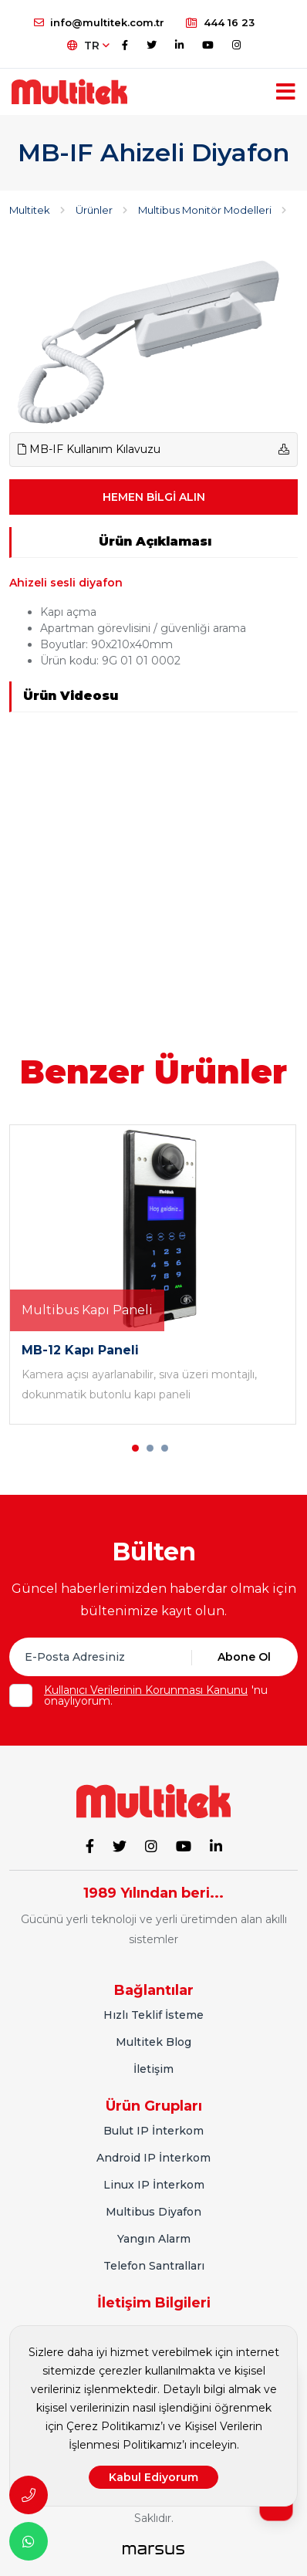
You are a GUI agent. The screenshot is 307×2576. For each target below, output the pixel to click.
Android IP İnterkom (153, 2158)
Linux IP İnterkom (153, 2185)
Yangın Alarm (154, 2239)
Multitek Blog (153, 2042)
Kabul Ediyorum (153, 2477)
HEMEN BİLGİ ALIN (154, 497)
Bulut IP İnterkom (153, 2131)
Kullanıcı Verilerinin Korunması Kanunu (146, 1690)
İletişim (153, 2069)
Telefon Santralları (153, 2266)
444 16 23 (220, 22)
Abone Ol (244, 1657)
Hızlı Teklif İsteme (153, 2015)
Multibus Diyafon (153, 2212)
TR (88, 45)
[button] (135, 1448)
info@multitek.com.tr (99, 22)
